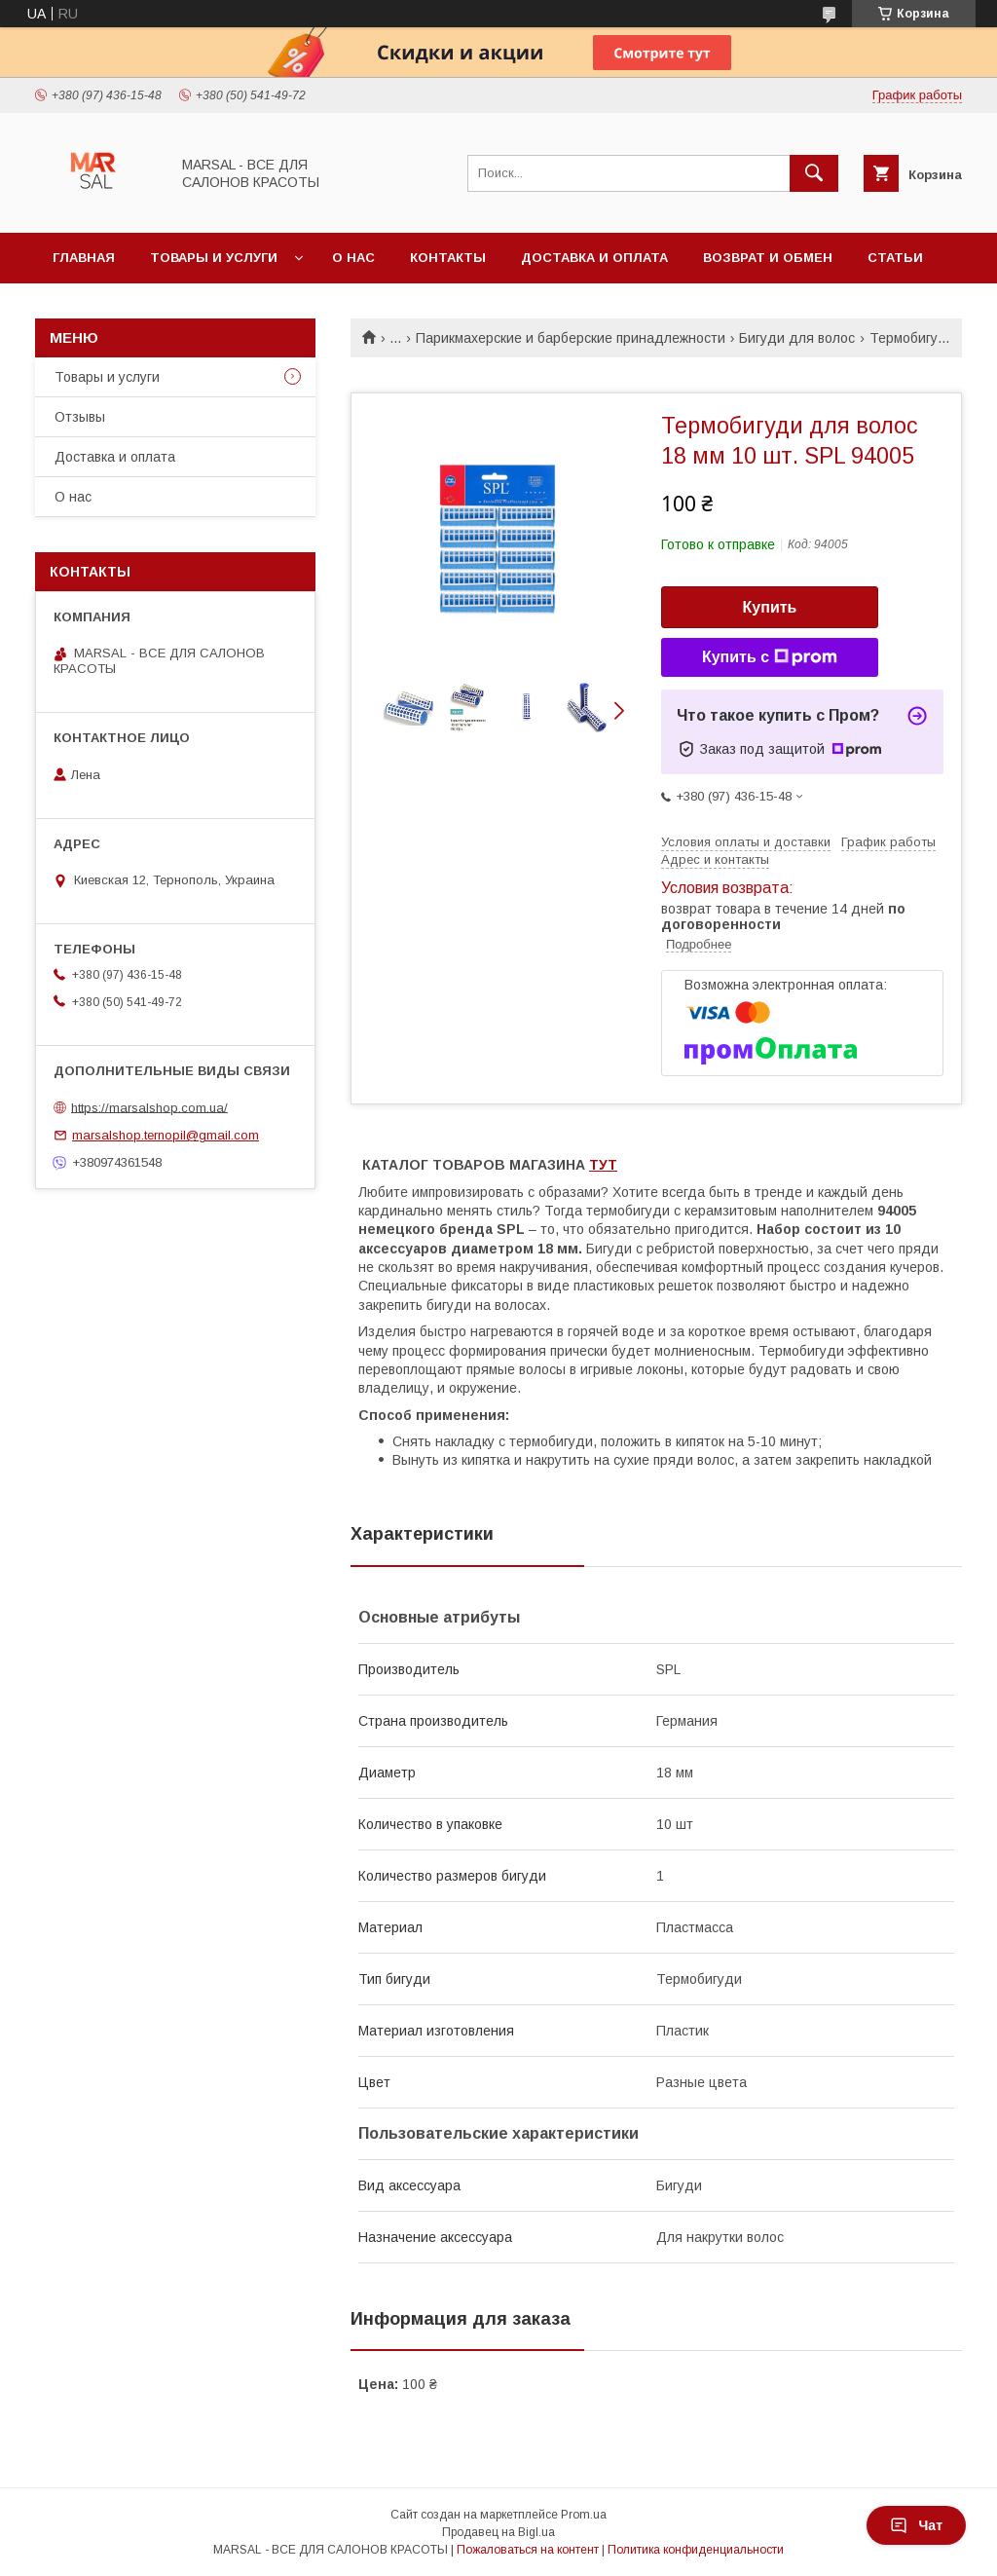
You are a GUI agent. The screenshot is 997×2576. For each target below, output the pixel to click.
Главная (84, 257)
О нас (353, 257)
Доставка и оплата (594, 257)
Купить (770, 607)
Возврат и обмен (767, 257)
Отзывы (80, 417)
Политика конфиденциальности (696, 2550)
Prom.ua (584, 2514)
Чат (916, 2525)
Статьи (895, 257)
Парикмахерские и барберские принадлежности (570, 338)
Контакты (448, 257)
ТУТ (603, 1165)
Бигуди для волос (797, 338)
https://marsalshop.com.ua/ (149, 1107)
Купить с (769, 657)
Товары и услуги (213, 257)
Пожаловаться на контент (528, 2550)
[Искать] (814, 173)
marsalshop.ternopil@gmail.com (165, 1135)
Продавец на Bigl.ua (498, 2532)
